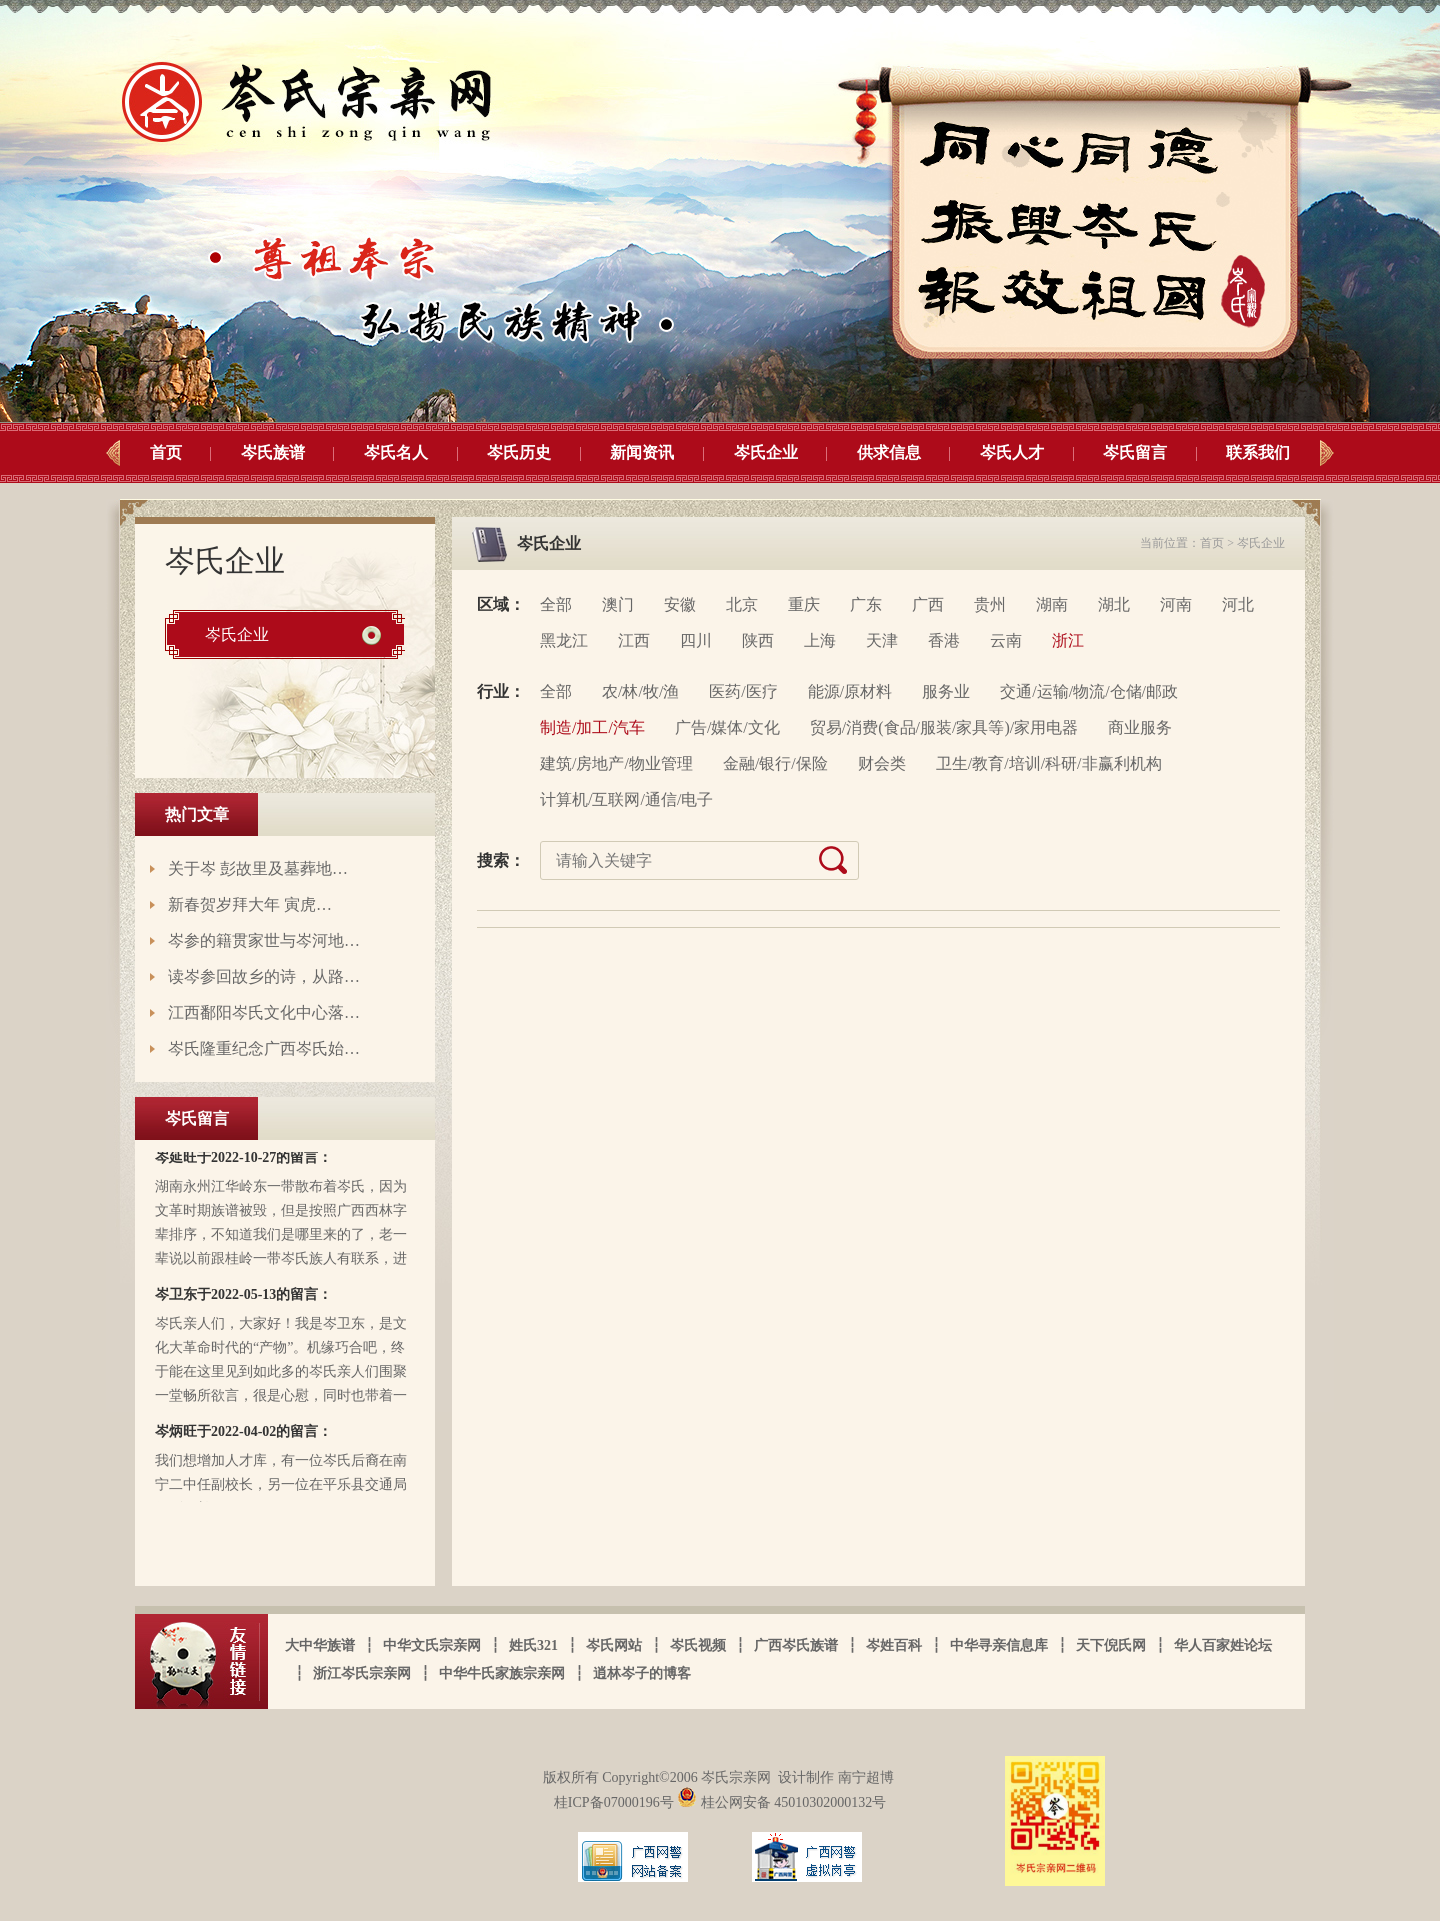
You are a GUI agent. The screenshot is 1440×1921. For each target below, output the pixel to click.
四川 (696, 640)
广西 (928, 604)
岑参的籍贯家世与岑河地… (264, 940)
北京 (742, 604)
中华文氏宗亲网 (432, 1645)
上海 (820, 640)
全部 (556, 604)
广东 (866, 604)
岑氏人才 (1012, 452)
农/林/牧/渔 (640, 691)
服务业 (946, 691)
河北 (1238, 604)
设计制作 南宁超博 (836, 1777)
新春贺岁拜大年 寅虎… (250, 904)
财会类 (882, 763)
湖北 (1114, 604)
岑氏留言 (1135, 452)
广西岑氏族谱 (796, 1645)
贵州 (990, 604)
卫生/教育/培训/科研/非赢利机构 (1049, 763)
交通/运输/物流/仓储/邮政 (1089, 691)
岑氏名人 (396, 452)
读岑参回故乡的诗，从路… (264, 976)
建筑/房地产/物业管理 (616, 763)
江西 (634, 640)
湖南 (1052, 604)
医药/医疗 (743, 691)
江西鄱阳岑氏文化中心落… (264, 1012)
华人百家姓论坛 (1223, 1645)
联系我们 (1258, 452)
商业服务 (1140, 727)
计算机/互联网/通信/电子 (626, 799)
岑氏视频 (698, 1645)
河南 (1176, 604)
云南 (1006, 640)
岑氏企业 (766, 452)
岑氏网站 (614, 1645)
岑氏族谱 (273, 452)
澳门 (618, 604)
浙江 (1068, 640)
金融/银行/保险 (775, 763)
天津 (882, 640)
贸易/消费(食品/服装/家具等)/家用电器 (944, 727)
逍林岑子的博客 (642, 1673)
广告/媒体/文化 (727, 727)
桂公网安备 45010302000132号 (781, 1802)
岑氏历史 (519, 452)
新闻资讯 (642, 452)
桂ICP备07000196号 (615, 1802)
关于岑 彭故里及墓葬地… (258, 868)
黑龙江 (564, 640)
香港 (944, 640)
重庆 (804, 604)
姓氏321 (533, 1645)
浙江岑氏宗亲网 (362, 1673)
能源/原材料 (850, 691)
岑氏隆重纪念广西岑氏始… (264, 1048)
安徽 (680, 604)
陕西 (758, 640)
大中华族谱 (320, 1645)
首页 (166, 452)
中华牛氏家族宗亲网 (502, 1673)
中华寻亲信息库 (999, 1645)
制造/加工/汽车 (592, 727)
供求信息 (889, 452)
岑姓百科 (894, 1645)
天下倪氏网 (1111, 1645)
